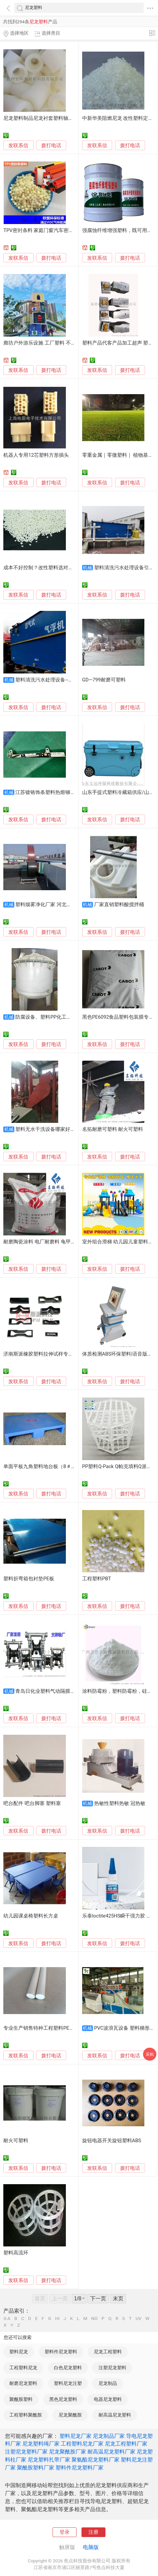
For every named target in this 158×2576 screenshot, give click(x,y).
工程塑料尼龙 (23, 2367)
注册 (93, 2532)
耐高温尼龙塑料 (114, 2415)
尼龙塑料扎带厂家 (49, 2459)
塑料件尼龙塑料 (61, 2351)
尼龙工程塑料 (108, 2351)
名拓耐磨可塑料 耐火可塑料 (112, 1129)
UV (138, 2318)
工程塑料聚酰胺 (25, 2415)
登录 (65, 2532)
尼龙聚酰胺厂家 (67, 2451)
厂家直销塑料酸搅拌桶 (119, 904)
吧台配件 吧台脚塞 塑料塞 (32, 1803)
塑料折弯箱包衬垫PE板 (28, 1579)
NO (94, 2318)
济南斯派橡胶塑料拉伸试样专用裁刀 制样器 (51, 1354)
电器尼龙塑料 (108, 2399)
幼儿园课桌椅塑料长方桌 (30, 1916)
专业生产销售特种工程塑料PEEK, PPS (44, 2028)
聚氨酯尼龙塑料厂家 (95, 2459)
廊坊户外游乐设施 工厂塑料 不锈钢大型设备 (51, 343)
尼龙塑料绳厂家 (41, 2444)
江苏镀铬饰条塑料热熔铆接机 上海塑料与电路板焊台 (73, 792)
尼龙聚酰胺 (70, 2415)
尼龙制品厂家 (109, 2436)
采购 (150, 2054)
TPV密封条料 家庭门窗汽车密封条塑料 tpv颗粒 (54, 230)
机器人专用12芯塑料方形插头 (36, 455)
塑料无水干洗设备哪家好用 (45, 1129)
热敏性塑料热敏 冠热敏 (119, 1803)
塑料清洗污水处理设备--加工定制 (51, 680)
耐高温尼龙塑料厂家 (111, 2451)
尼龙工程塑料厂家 (126, 2444)
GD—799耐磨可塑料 (104, 680)
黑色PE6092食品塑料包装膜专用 (118, 1017)
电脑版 (91, 2547)
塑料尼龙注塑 (68, 2383)
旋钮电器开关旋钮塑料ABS (111, 2141)
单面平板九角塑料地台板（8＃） (39, 1466)
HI (57, 2318)
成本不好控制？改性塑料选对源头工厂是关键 (53, 568)
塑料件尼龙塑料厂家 (79, 2467)
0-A (7, 2318)
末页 (118, 2298)
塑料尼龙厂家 (75, 2436)
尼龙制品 (107, 2383)
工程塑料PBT (96, 1579)
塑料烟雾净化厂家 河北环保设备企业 (55, 904)
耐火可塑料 (15, 2141)
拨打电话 (51, 145)
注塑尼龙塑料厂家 (26, 2451)
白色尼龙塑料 (68, 2367)
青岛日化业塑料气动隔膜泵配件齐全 (55, 1691)
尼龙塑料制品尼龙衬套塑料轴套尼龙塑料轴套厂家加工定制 (68, 118)
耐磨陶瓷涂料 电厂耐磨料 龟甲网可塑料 (46, 1242)
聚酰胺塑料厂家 (35, 2467)
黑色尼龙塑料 (63, 2399)
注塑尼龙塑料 (112, 2367)
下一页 (98, 2298)
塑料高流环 (15, 2253)
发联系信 (18, 145)
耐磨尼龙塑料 (23, 2383)
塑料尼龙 (18, 2351)
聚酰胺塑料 (21, 2399)
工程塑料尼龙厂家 (82, 2444)
